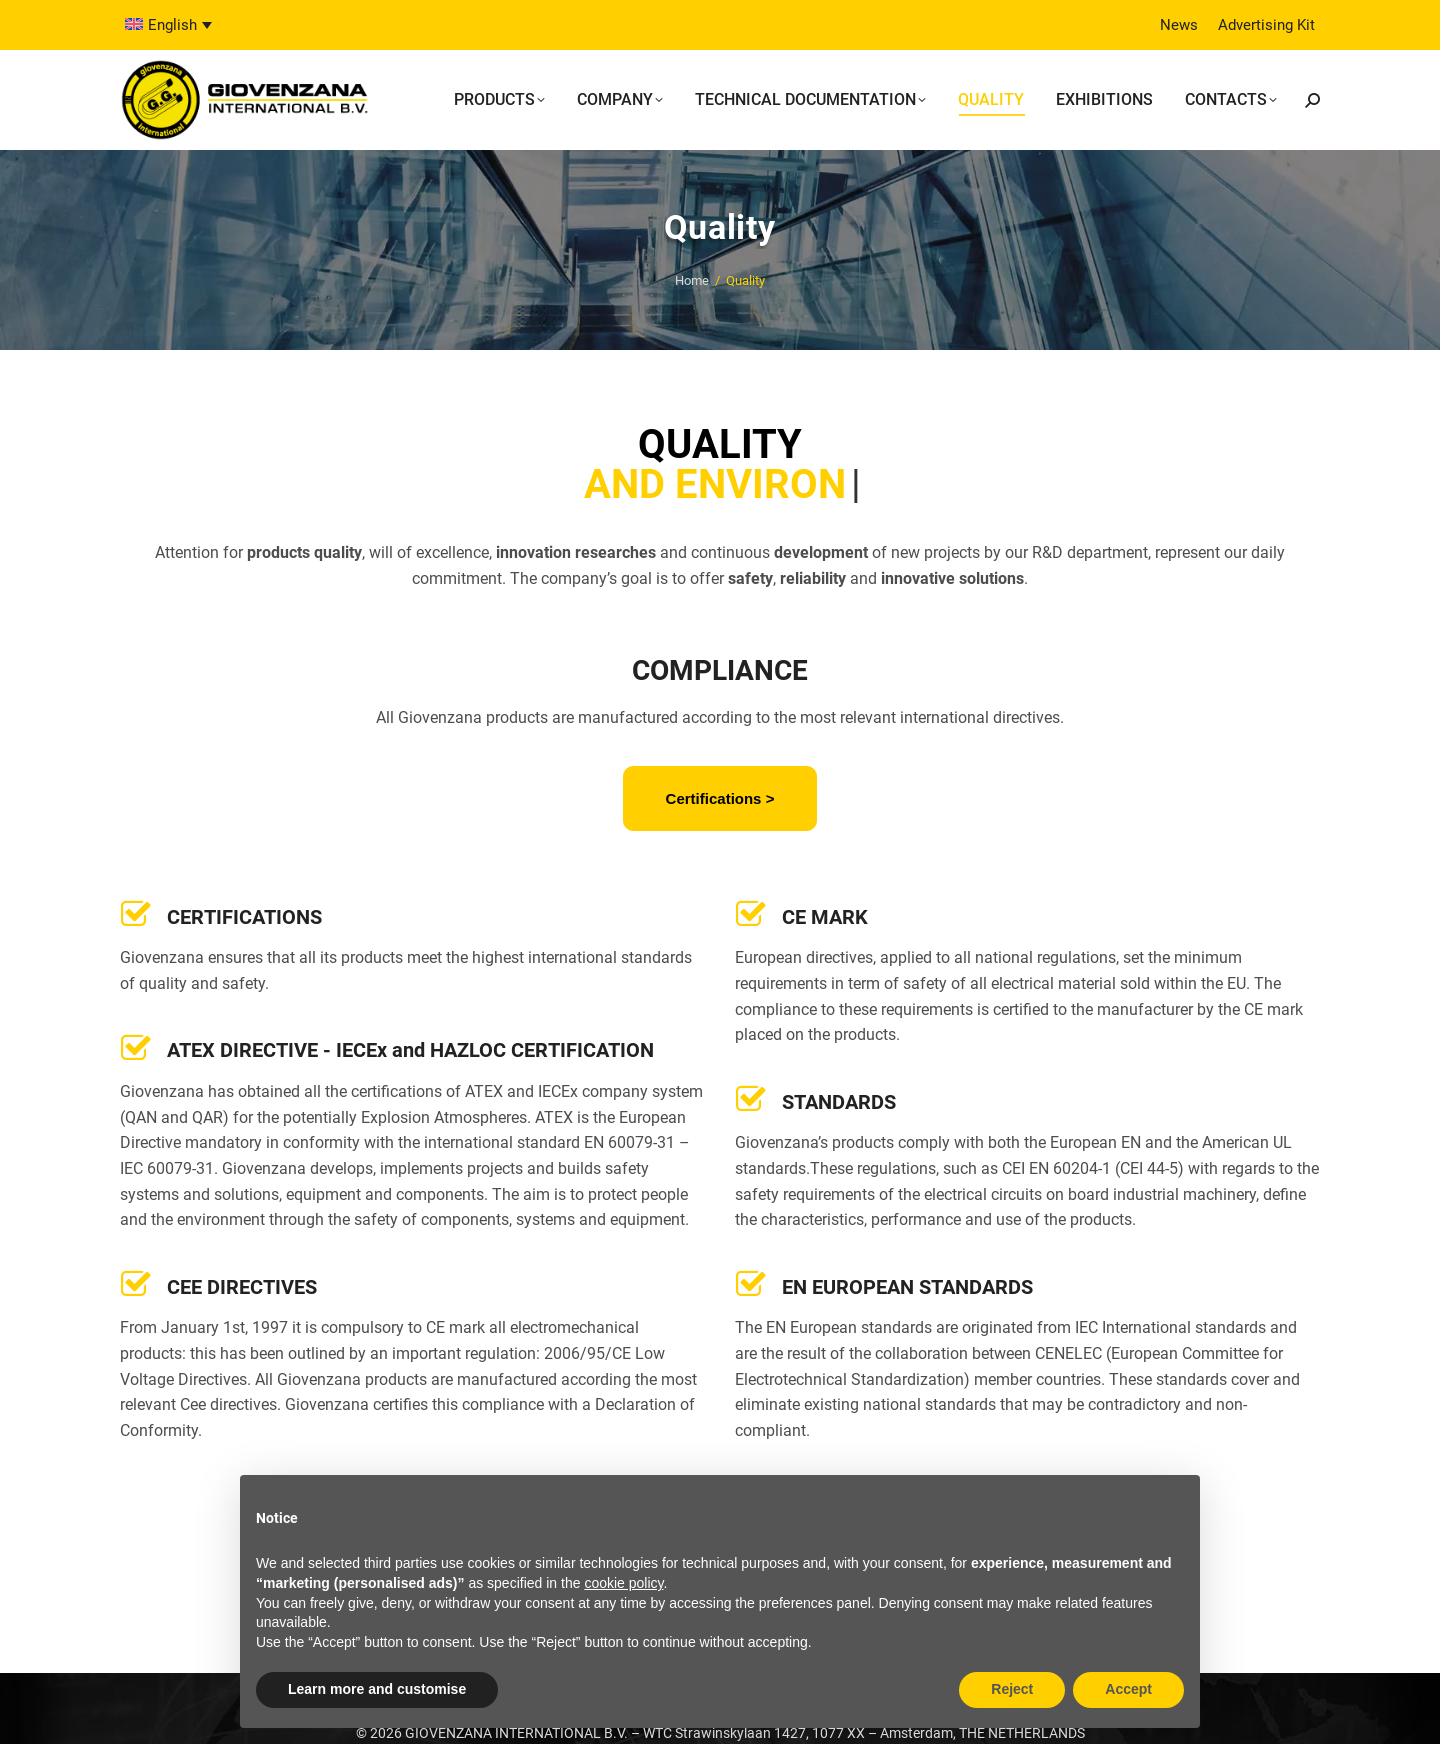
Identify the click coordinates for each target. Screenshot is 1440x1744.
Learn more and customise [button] (377, 1689)
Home (692, 280)
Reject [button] (1012, 1689)
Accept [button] (1128, 1689)
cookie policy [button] (623, 1583)
